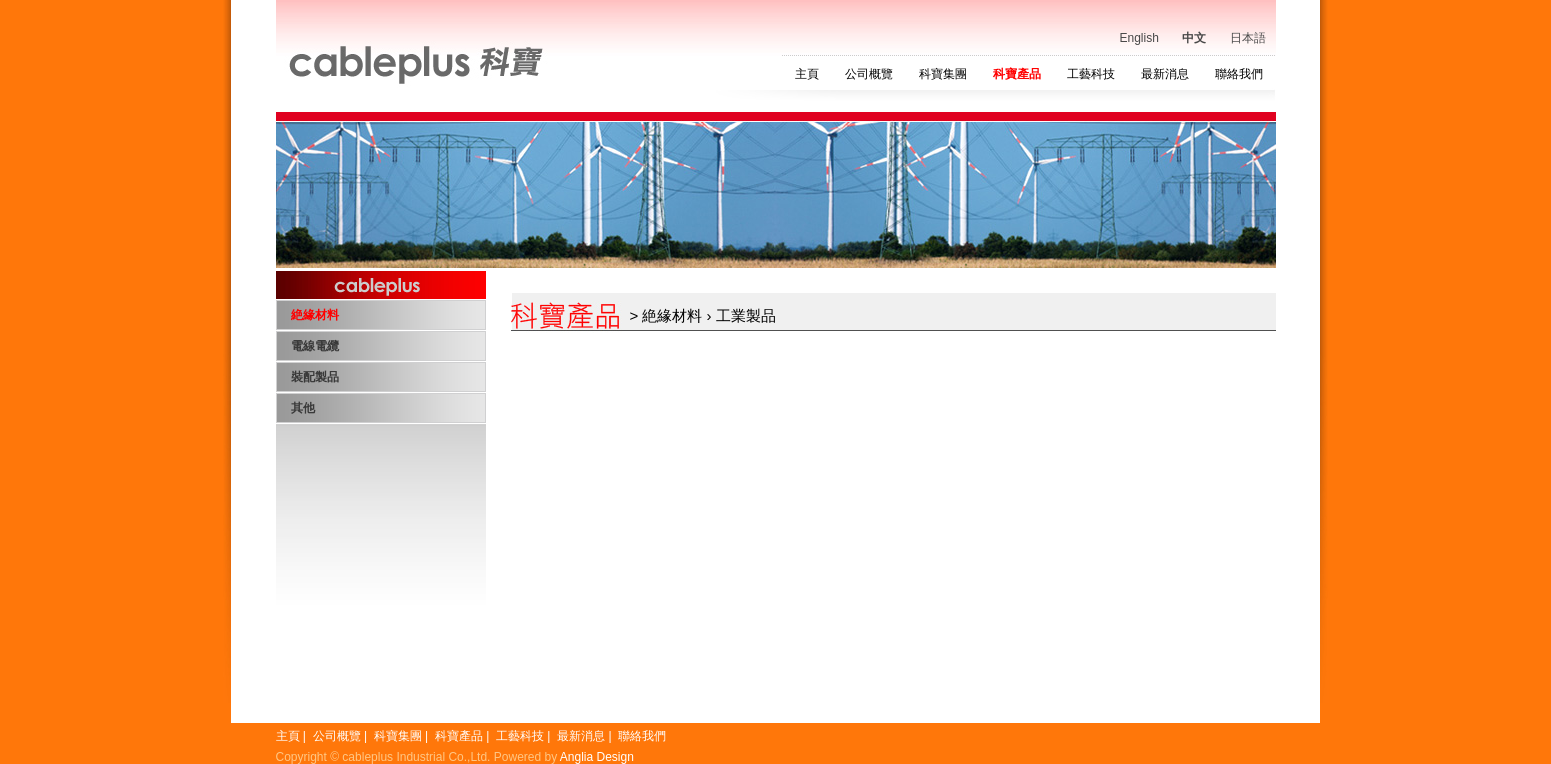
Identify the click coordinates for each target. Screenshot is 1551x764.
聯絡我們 (1239, 74)
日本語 (1248, 38)
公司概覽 (869, 74)
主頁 (807, 74)
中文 (1194, 38)
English (1138, 38)
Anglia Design (597, 757)
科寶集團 (943, 74)
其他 (303, 408)
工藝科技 (1091, 74)
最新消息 (1165, 74)
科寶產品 (1017, 74)
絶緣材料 (315, 315)
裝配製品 (315, 377)
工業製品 (746, 315)
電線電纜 (315, 346)
